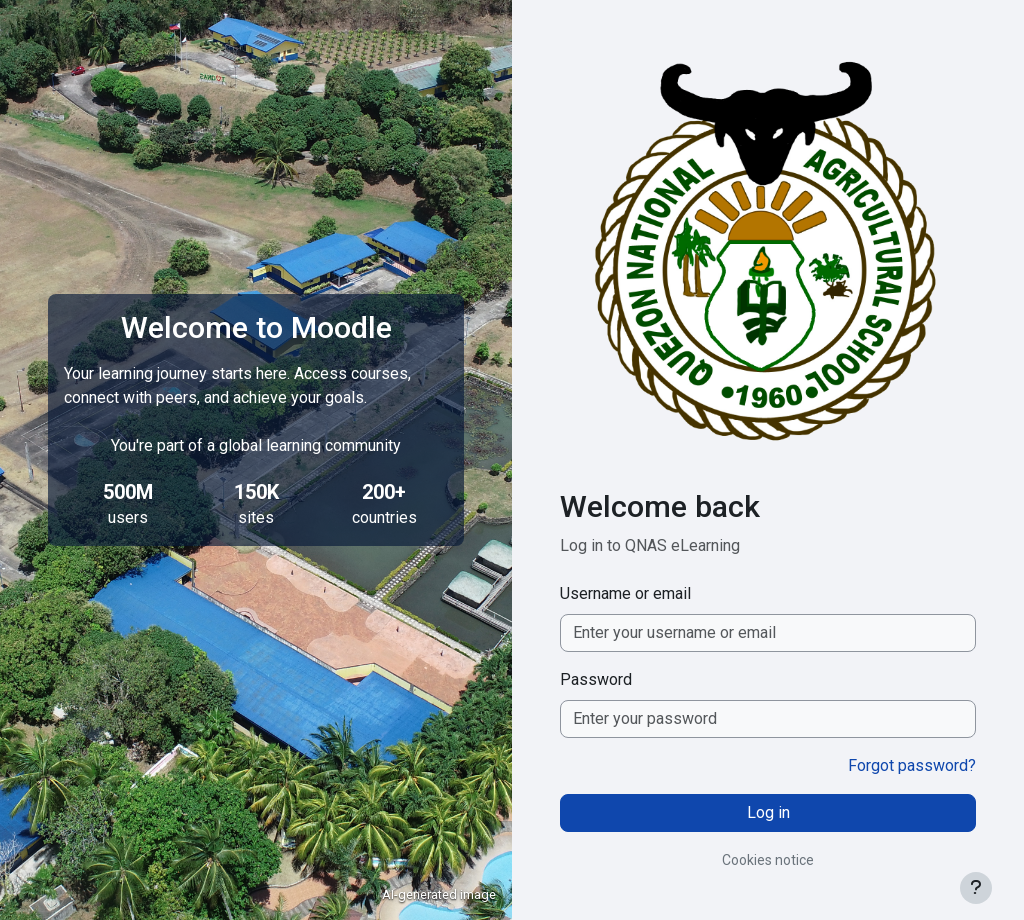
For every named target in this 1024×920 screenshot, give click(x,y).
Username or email (625, 593)
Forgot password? (912, 765)
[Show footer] (976, 888)
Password (596, 679)
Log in (768, 812)
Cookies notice (768, 860)
